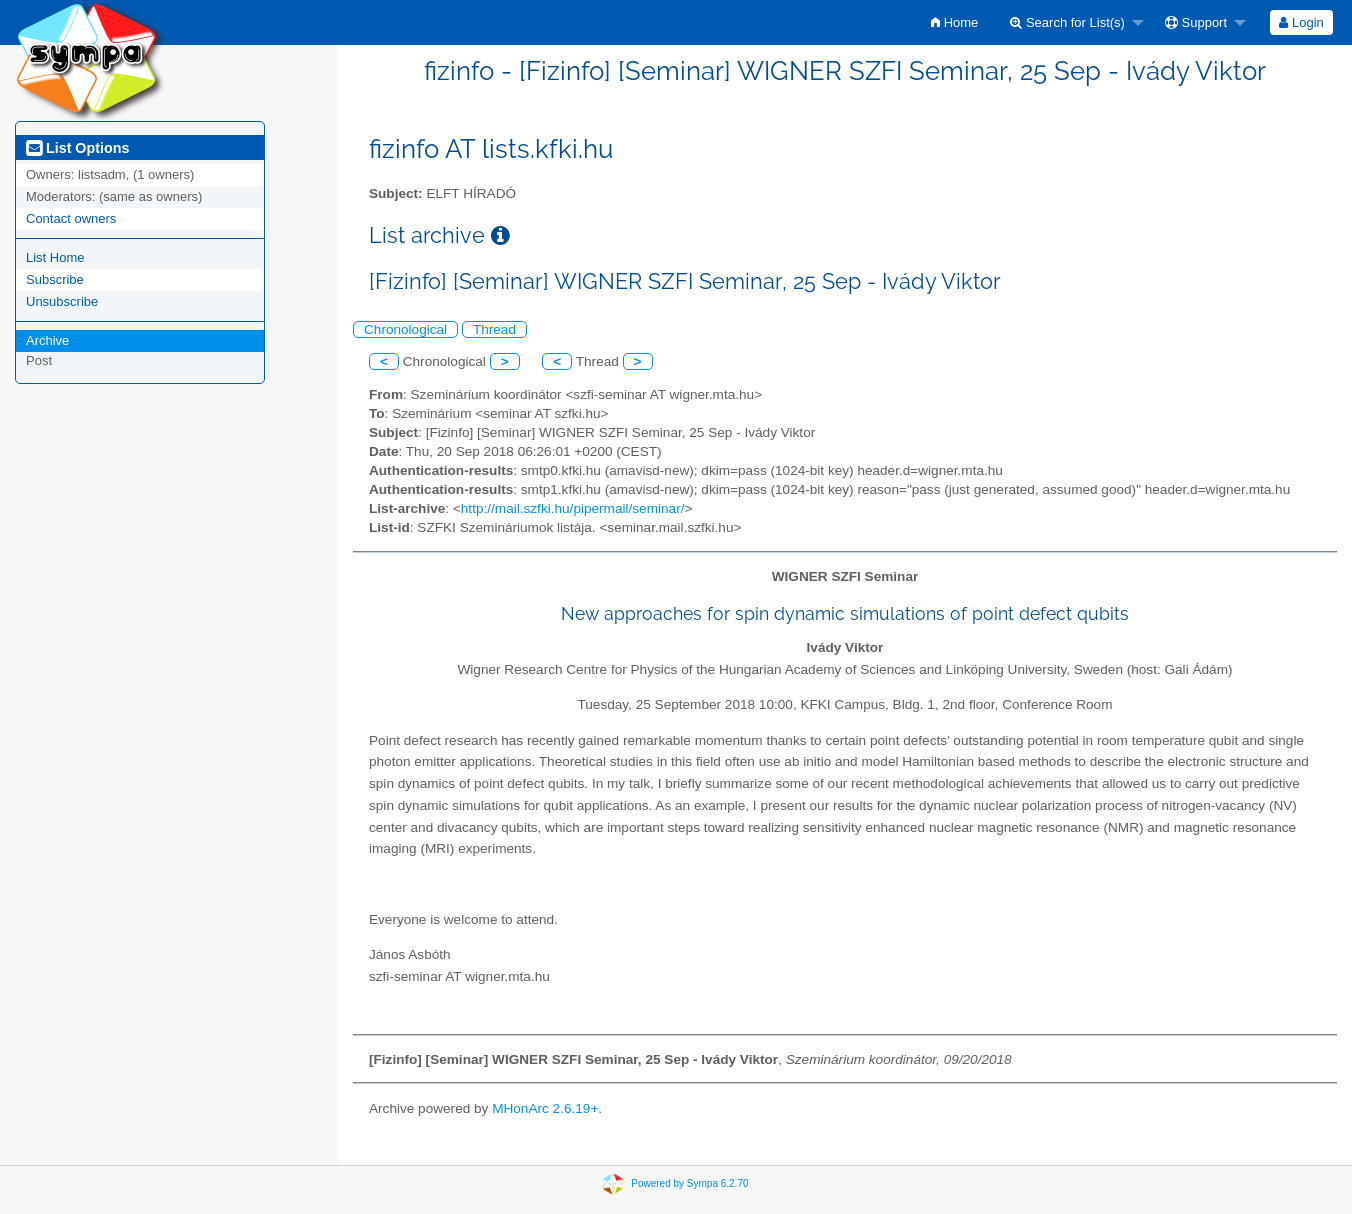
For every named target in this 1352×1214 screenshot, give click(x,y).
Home (954, 22)
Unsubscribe (62, 301)
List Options (77, 148)
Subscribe (55, 279)
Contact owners (71, 218)
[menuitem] (954, 22)
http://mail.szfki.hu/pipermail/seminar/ (573, 508)
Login (1301, 22)
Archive (47, 340)
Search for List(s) (1067, 22)
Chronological (405, 329)
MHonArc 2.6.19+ (545, 1108)
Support (1196, 22)
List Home (55, 257)
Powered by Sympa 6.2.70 (689, 1183)
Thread (494, 329)
